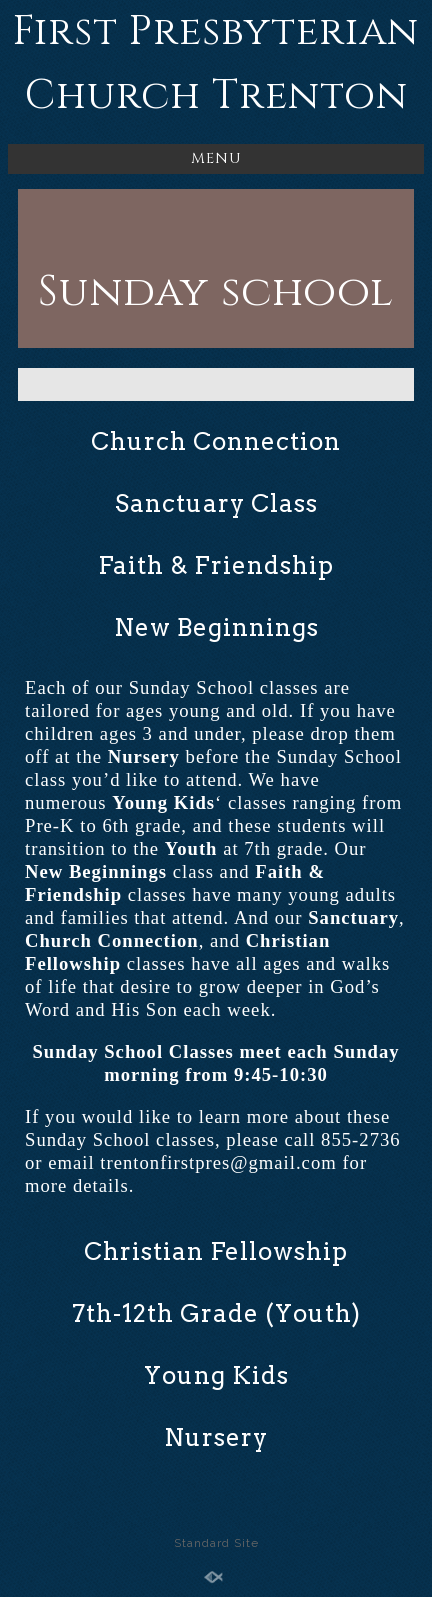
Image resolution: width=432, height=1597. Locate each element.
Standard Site (216, 1543)
